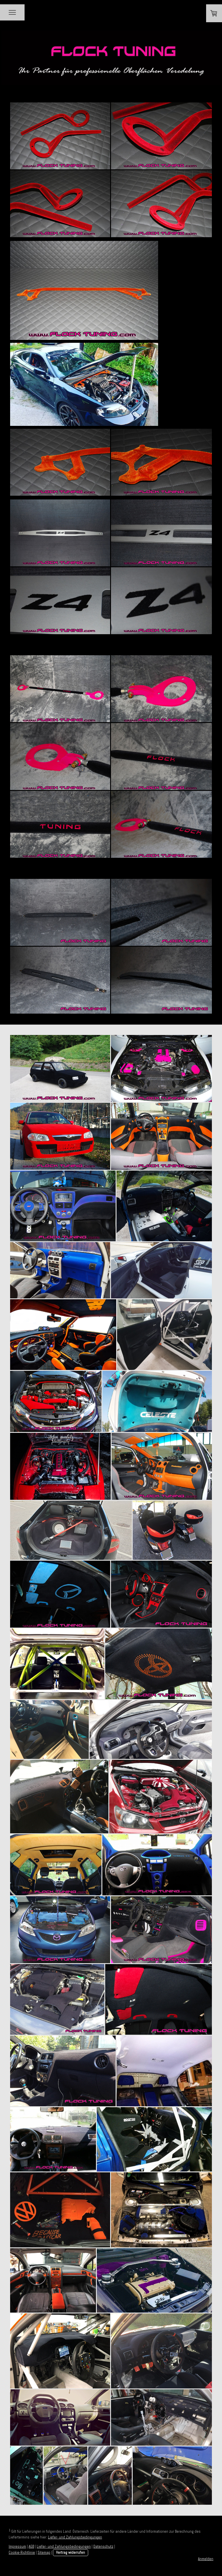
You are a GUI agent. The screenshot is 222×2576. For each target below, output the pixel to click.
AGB (31, 2546)
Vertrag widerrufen (70, 2552)
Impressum (17, 2546)
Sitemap (44, 2552)
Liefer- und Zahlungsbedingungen (75, 2537)
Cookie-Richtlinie (22, 2552)
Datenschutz (103, 2546)
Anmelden (205, 2558)
